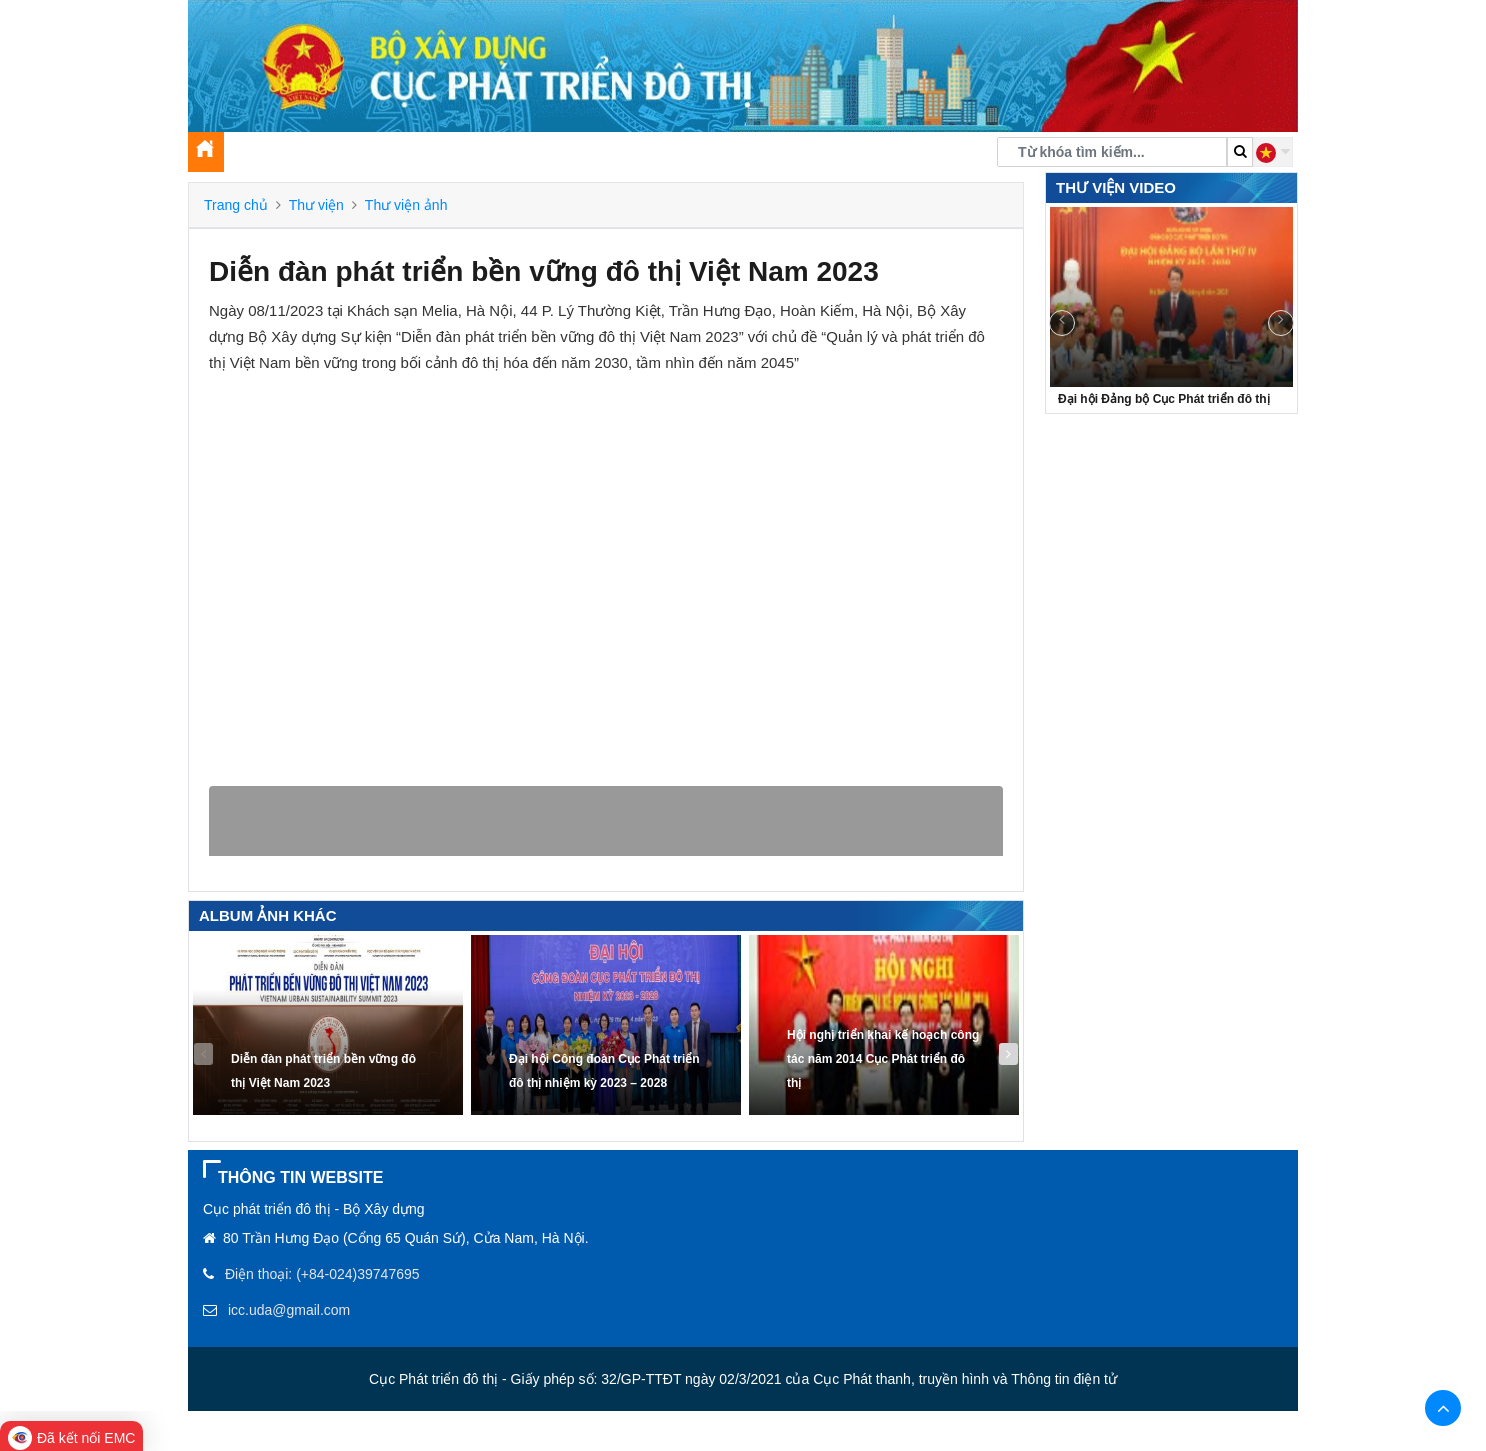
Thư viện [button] (678, 156)
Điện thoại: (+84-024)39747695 (322, 1274)
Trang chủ (236, 205)
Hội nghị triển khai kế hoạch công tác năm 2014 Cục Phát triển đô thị (883, 1059)
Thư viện (316, 205)
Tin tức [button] (358, 156)
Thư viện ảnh (406, 205)
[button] (1273, 152)
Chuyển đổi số (783, 156)
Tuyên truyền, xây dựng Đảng (516, 156)
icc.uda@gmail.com (289, 1310)
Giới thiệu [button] (270, 156)
